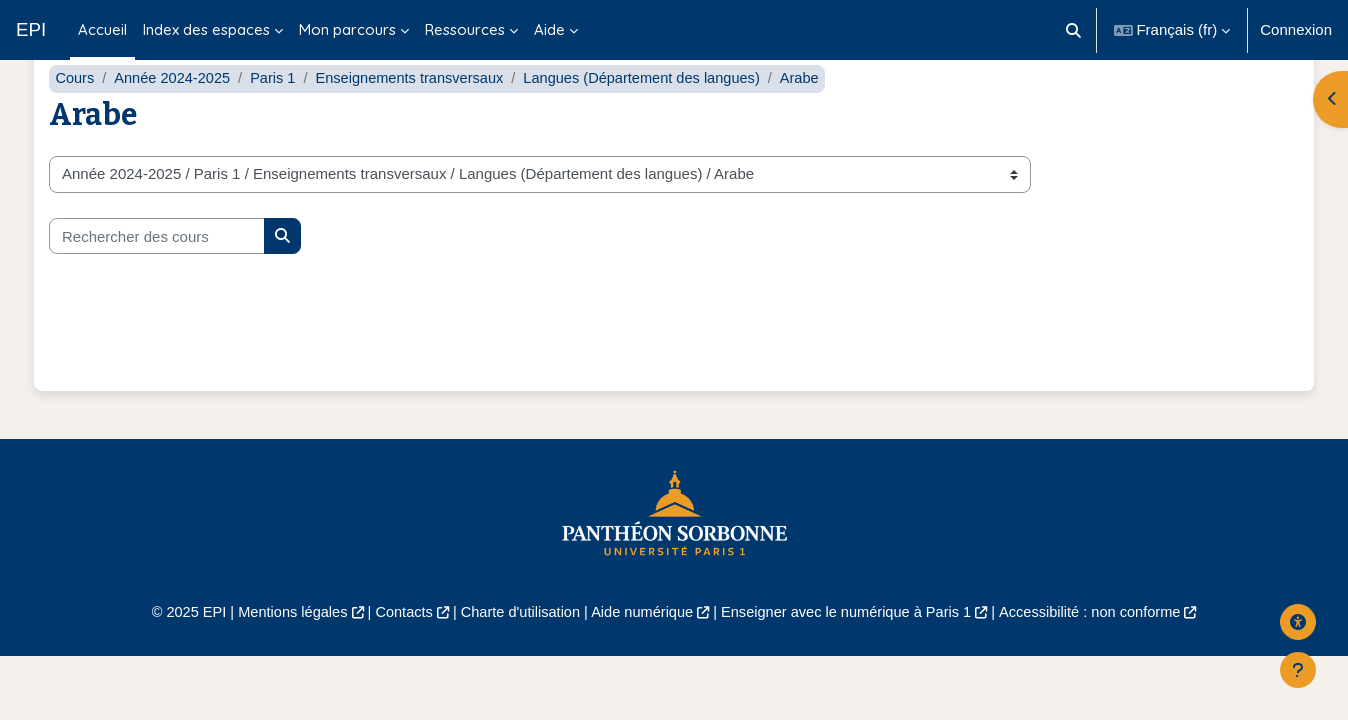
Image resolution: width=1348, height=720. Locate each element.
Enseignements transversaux (418, 117)
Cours (75, 117)
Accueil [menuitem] (102, 29)
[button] (1073, 30)
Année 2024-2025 (175, 117)
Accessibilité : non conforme (1103, 652)
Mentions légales (280, 652)
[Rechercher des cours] (157, 275)
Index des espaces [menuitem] (206, 29)
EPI (31, 29)
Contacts (395, 652)
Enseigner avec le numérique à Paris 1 (852, 652)
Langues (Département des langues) (658, 117)
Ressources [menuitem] (465, 29)
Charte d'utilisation (515, 652)
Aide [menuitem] (549, 29)
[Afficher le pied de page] (1298, 670)
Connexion (1296, 29)
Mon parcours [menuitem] (347, 29)
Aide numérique (640, 652)
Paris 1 (278, 117)
